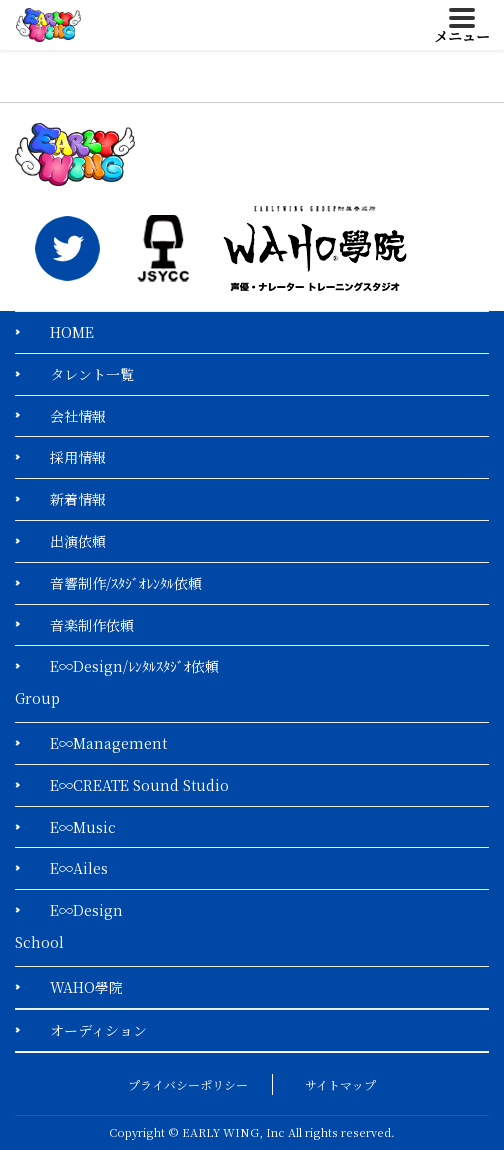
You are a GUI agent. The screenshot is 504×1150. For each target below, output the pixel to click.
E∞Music (83, 827)
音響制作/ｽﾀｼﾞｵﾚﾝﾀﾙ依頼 (126, 583)
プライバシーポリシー (188, 1084)
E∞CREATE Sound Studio (139, 785)
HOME (72, 332)
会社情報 (78, 416)
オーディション (98, 1030)
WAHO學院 (86, 987)
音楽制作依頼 (92, 625)
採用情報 (78, 457)
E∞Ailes (79, 868)
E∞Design (86, 910)
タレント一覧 (92, 374)
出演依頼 (78, 541)
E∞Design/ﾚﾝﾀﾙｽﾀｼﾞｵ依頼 (134, 666)
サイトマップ (340, 1084)
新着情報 (78, 499)
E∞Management (108, 743)
